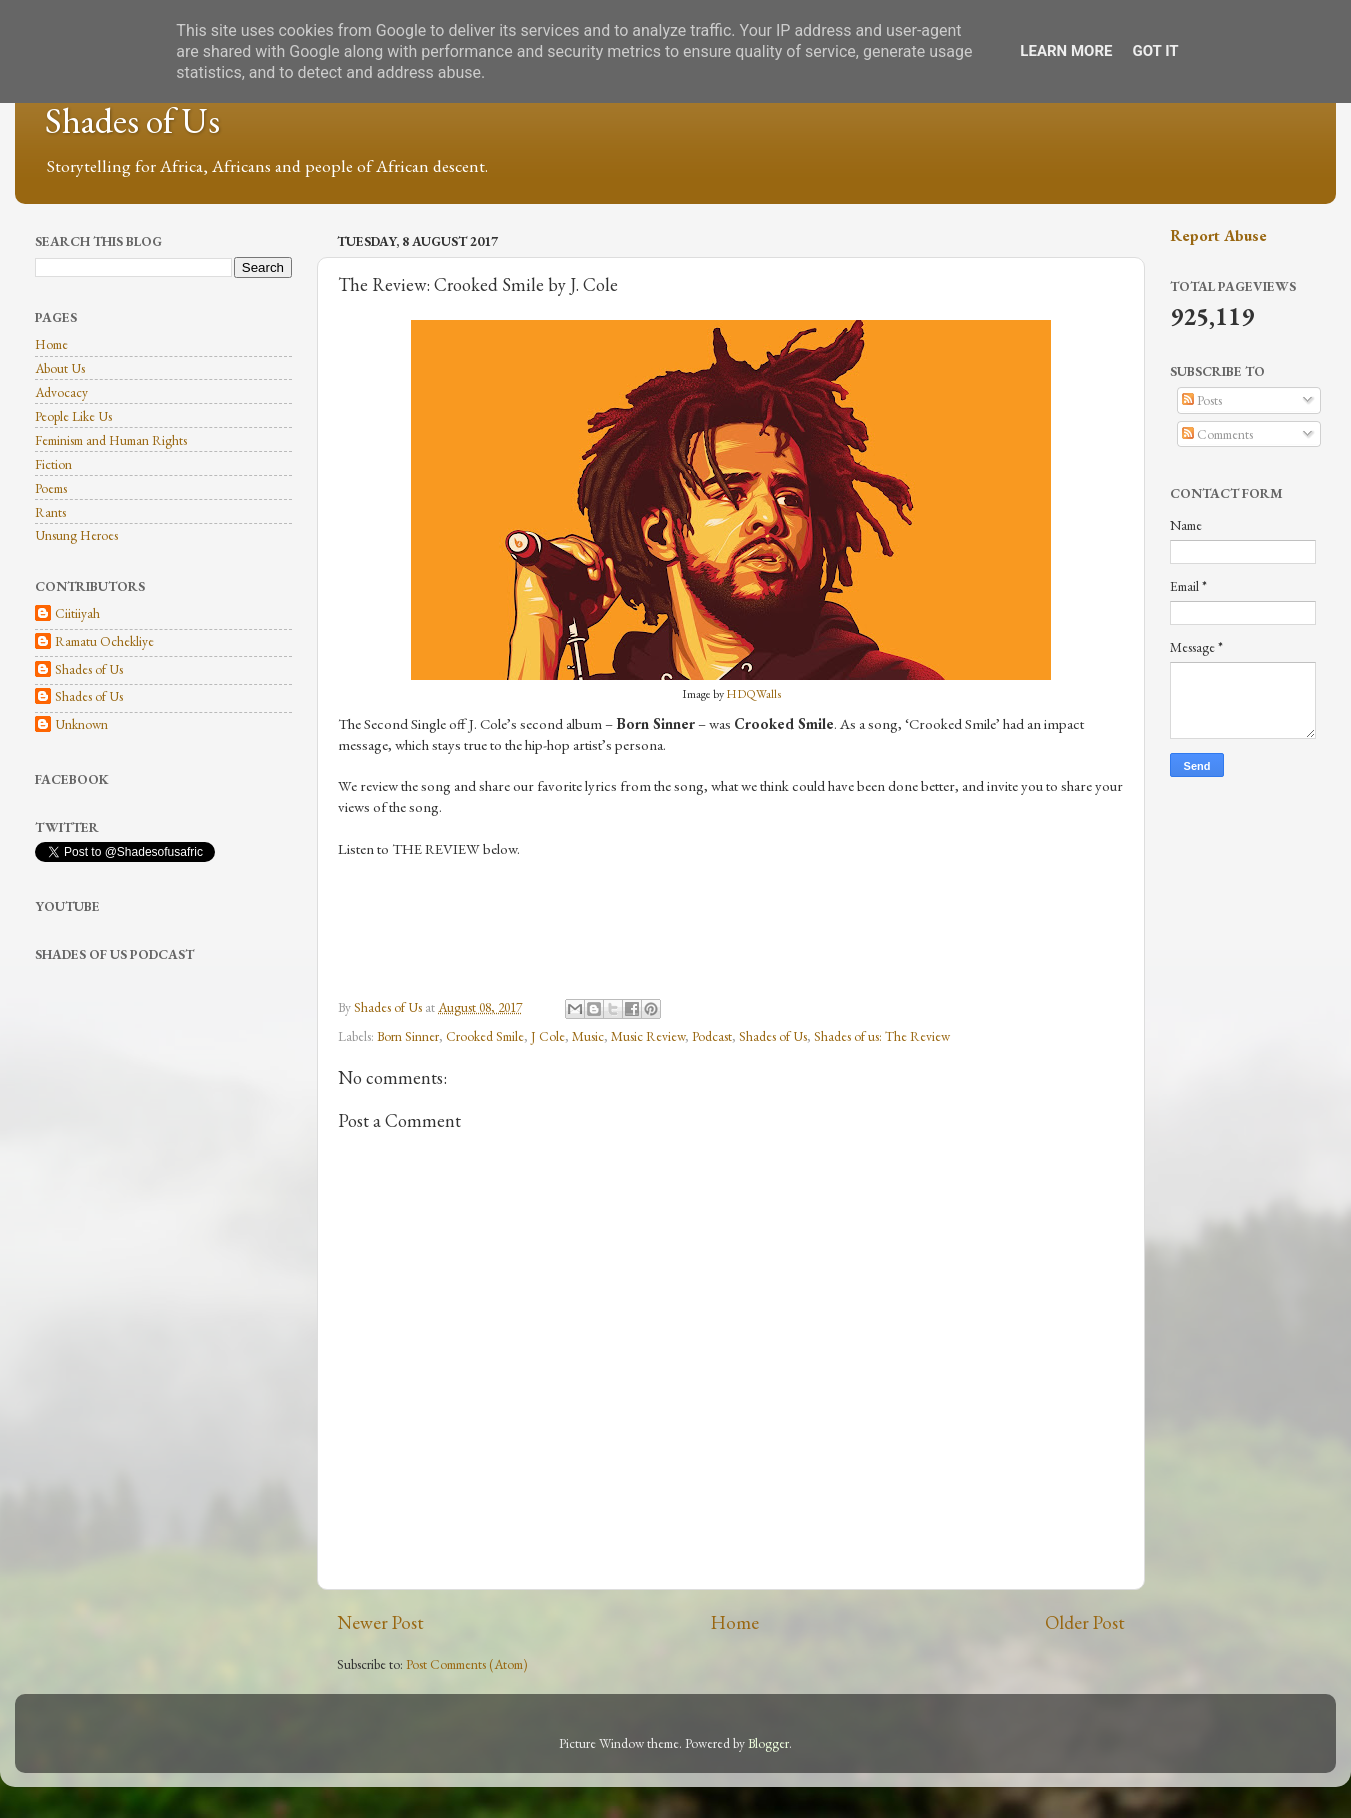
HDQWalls (753, 694)
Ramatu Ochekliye (104, 641)
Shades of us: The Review (882, 1036)
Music (588, 1036)
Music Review (648, 1036)
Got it (1155, 51)
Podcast (712, 1036)
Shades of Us (132, 120)
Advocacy (61, 392)
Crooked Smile (485, 1036)
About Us (60, 368)
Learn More (1066, 51)
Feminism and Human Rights (111, 440)
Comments (1217, 434)
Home (735, 1622)
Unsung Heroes (76, 535)
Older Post (1085, 1622)
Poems (51, 488)
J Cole (548, 1036)
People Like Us (73, 416)
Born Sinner (408, 1036)
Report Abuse (1218, 235)
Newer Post (380, 1622)
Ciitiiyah (77, 613)
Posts (1202, 400)
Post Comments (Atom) (467, 1664)
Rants (50, 512)
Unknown (81, 724)
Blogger (768, 1743)
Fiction (53, 464)
